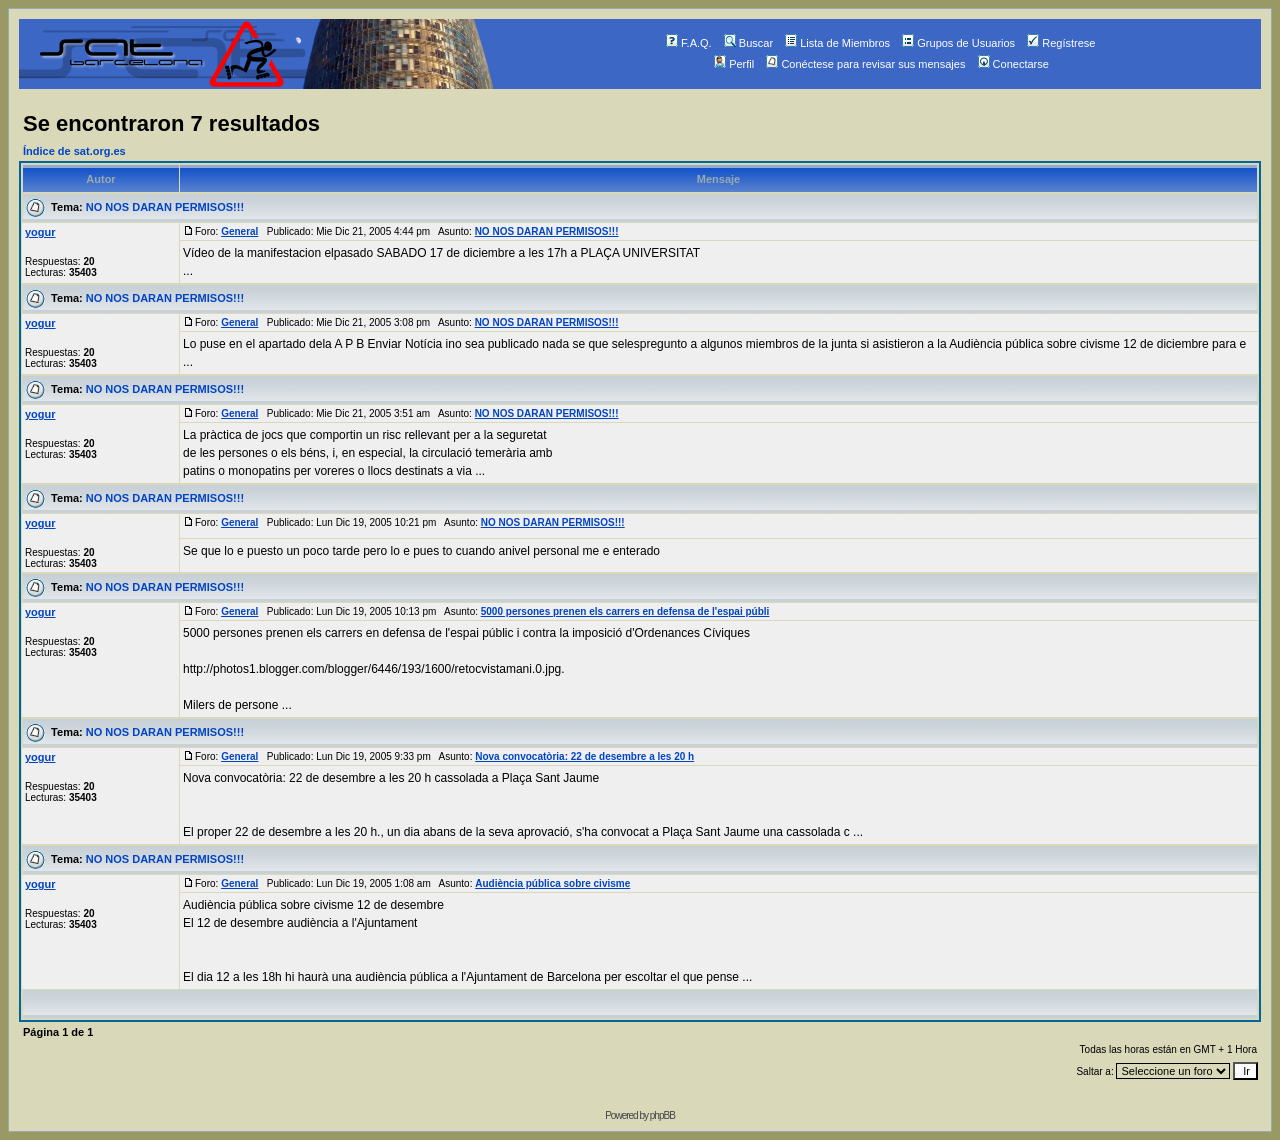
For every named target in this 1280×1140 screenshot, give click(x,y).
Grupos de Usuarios (958, 43)
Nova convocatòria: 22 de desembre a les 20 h (584, 756)
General (239, 231)
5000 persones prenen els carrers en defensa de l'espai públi (625, 611)
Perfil (734, 64)
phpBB (662, 1115)
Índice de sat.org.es (74, 151)
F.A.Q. (689, 43)
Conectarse (1013, 64)
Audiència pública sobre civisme (552, 883)
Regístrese (1061, 43)
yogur (40, 232)
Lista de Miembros (837, 43)
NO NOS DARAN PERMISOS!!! (165, 207)
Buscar (748, 43)
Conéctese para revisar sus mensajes (865, 64)
